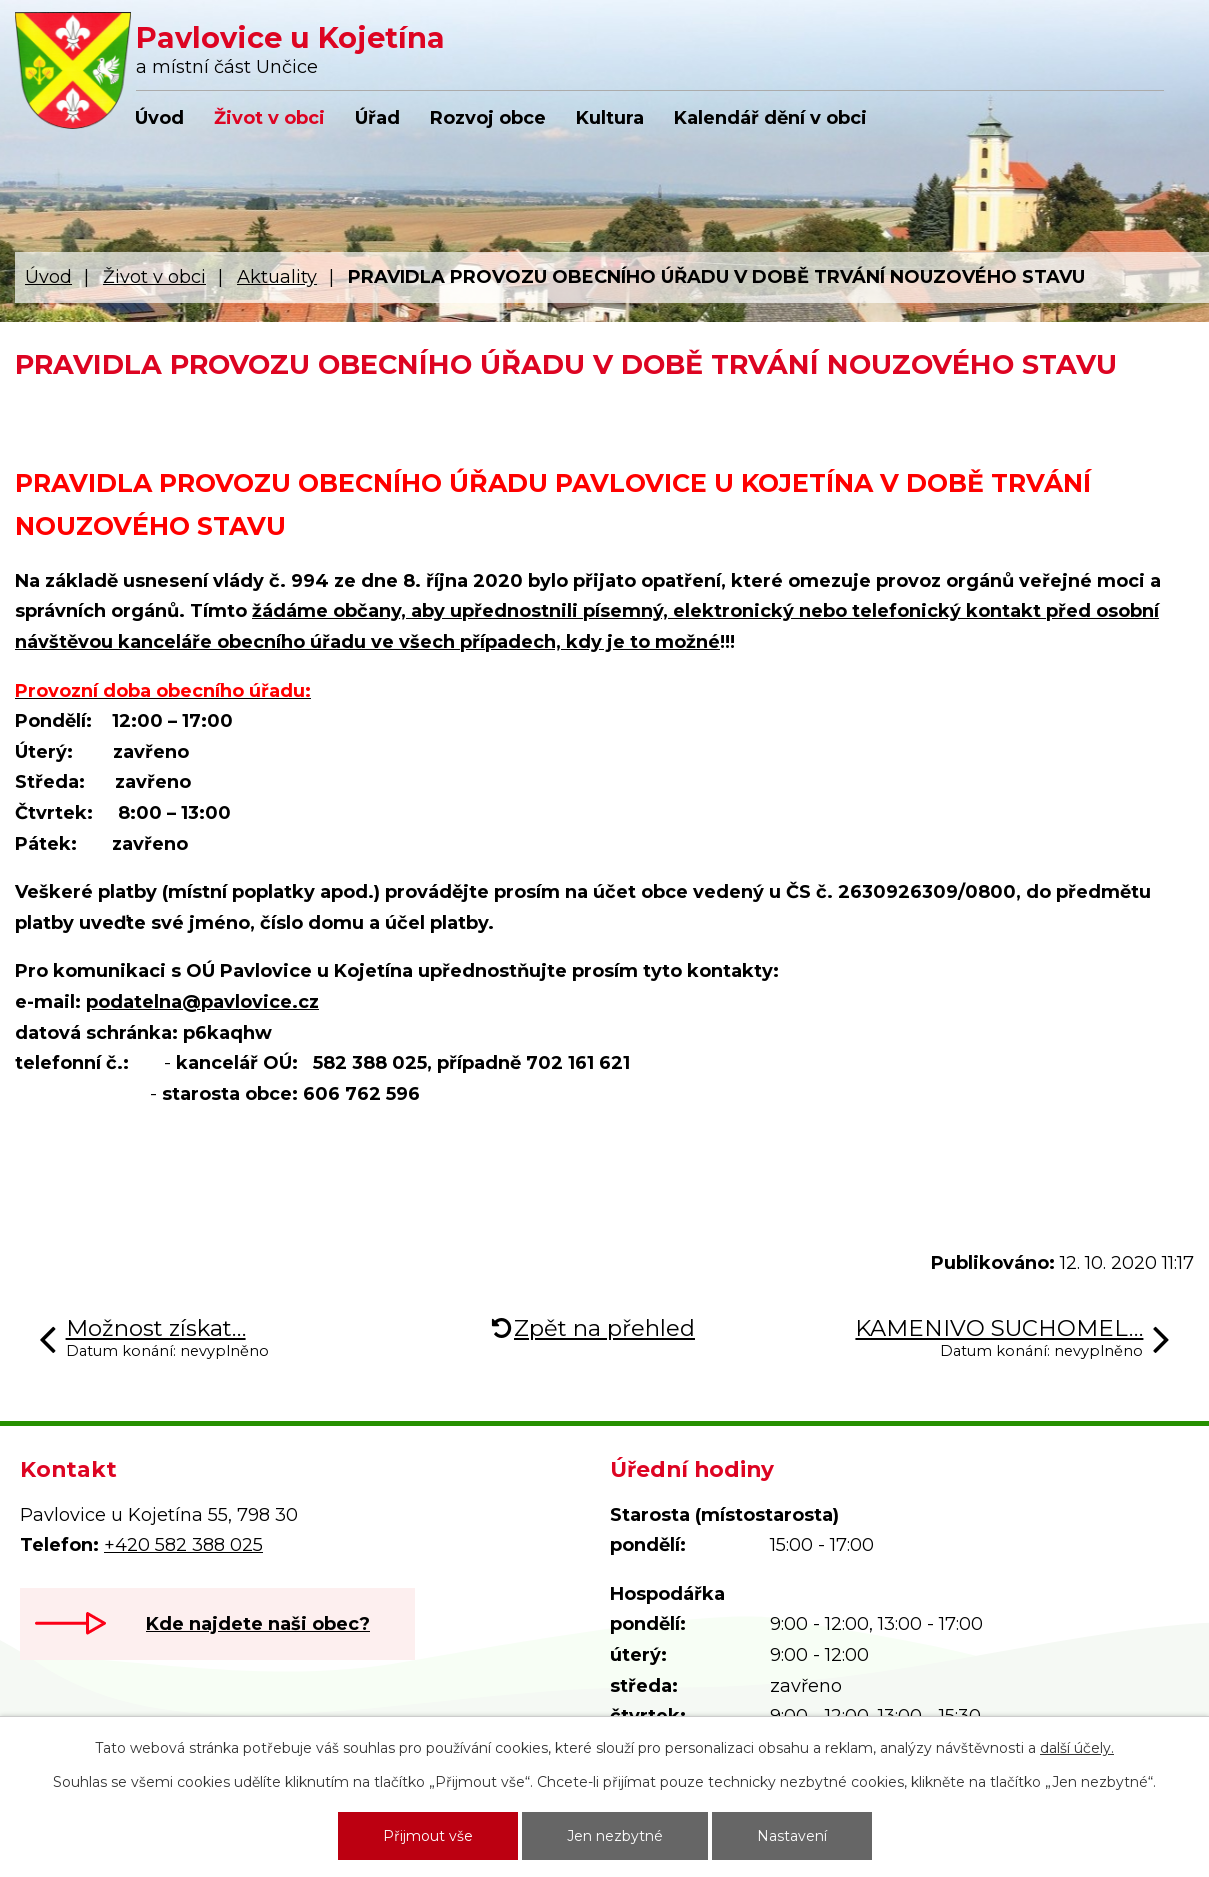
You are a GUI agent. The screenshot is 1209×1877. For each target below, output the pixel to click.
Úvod (159, 118)
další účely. (1077, 1748)
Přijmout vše (428, 1836)
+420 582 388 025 (183, 1545)
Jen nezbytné (615, 1836)
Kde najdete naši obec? (258, 1624)
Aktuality (277, 277)
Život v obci (269, 118)
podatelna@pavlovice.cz (202, 1002)
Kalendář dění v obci (770, 118)
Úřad (377, 118)
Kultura (610, 118)
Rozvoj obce (488, 118)
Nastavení (792, 1836)
